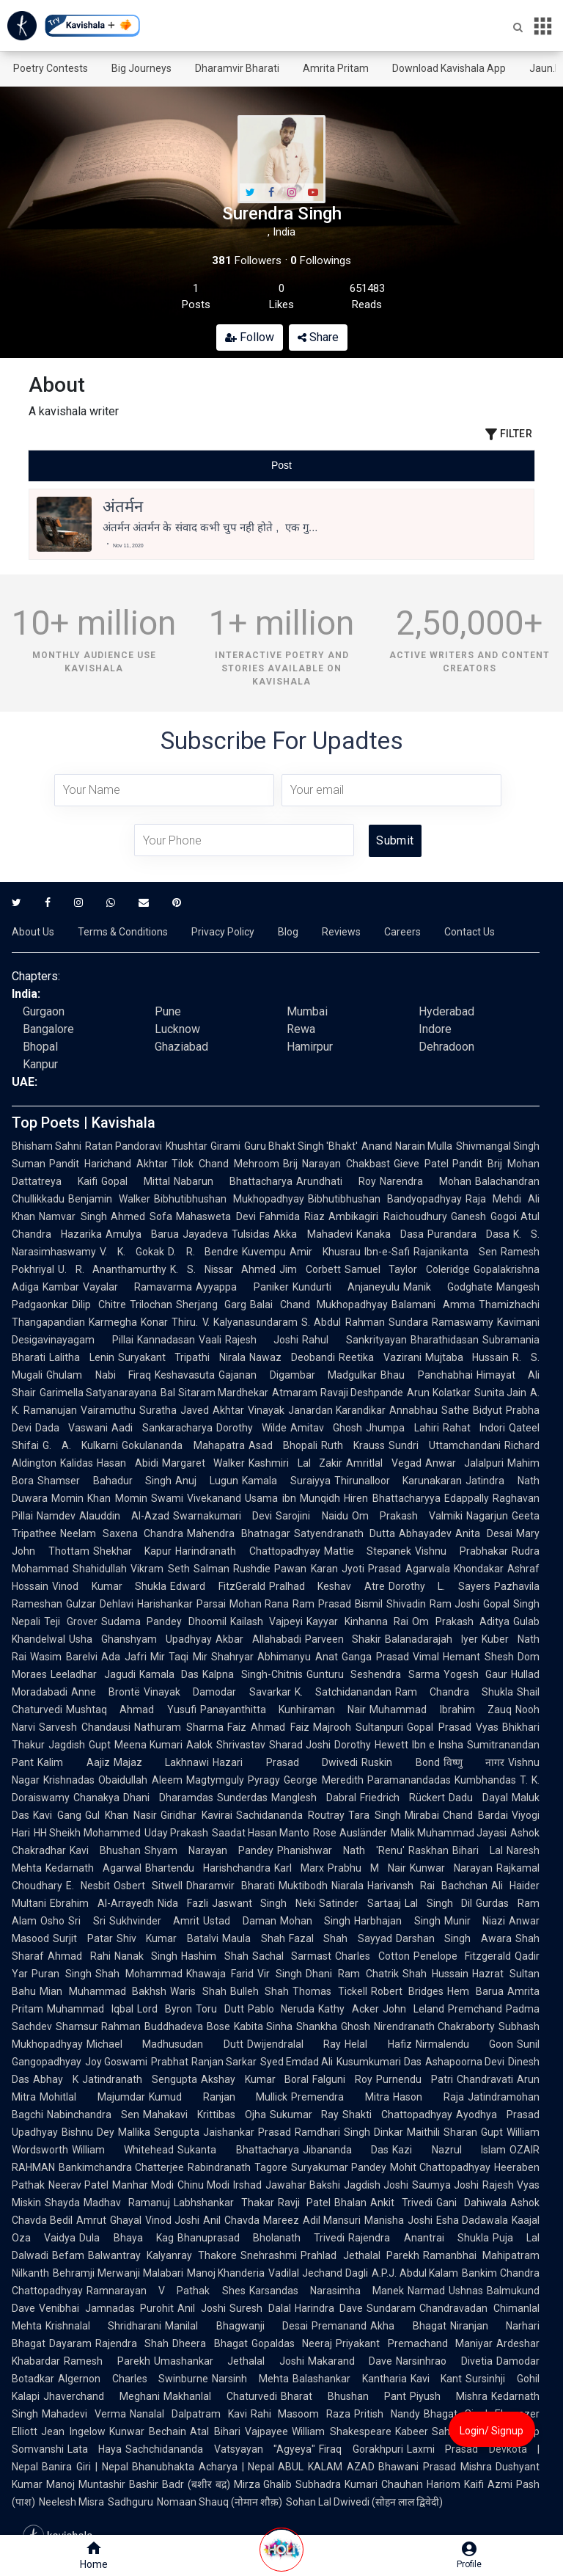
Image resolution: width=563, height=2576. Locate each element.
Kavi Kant (437, 2379)
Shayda (62, 2202)
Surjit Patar (83, 1938)
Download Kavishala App (449, 68)
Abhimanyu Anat (297, 1657)
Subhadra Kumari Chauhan (359, 2484)
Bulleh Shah (260, 1991)
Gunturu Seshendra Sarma (373, 1674)
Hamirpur (310, 1047)
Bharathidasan (445, 1340)
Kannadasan (166, 1340)
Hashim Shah (215, 1956)
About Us (33, 932)
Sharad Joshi (300, 1745)
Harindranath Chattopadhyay (247, 1551)
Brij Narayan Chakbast (337, 1164)
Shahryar (232, 1657)
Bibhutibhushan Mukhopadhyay (229, 1199)
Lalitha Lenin (81, 1357)
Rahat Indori (474, 1428)
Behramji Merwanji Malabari (118, 2273)
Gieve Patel (421, 1164)
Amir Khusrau (325, 1252)
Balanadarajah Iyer (431, 1639)
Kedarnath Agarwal (93, 1868)
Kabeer (411, 2431)
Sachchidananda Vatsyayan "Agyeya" (220, 2449)
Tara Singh (374, 1815)
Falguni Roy (342, 2079)
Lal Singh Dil (439, 1903)
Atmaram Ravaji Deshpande (337, 1392)
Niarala (347, 1885)
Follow (249, 337)
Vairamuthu (108, 1410)
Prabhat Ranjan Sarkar (204, 2062)
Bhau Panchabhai (426, 1375)
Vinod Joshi (172, 2220)
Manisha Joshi (398, 2220)
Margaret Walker (204, 1463)
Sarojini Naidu (311, 1516)
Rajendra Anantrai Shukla (418, 2238)
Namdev (56, 1516)
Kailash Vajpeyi (266, 1621)
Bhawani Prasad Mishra (435, 2467)
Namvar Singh (73, 1216)
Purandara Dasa (468, 1234)
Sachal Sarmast (292, 1956)
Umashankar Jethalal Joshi (229, 2361)
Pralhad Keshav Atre (327, 1586)
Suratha (158, 1410)
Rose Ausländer (349, 1833)
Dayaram (70, 2343)
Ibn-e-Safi (387, 1252)
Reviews (341, 932)
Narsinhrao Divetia (444, 2361)
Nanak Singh (146, 1956)
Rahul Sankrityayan (354, 1340)
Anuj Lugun (206, 1480)
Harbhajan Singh (397, 1921)
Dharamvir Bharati (237, 68)
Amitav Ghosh (326, 1428)
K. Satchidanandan (343, 1692)
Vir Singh (279, 1974)
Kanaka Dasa (390, 1234)
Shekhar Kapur (132, 1551)
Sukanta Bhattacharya (237, 2150)
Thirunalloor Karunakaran (398, 1480)
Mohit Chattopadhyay (440, 2167)
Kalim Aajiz (73, 1762)
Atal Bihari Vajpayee (239, 2431)
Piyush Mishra (448, 2396)
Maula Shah (253, 1938)
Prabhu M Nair (367, 1868)
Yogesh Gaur (476, 1674)
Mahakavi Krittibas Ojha (204, 2114)
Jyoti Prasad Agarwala (396, 1569)
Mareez (281, 2220)
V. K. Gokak (132, 1252)
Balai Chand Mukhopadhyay (319, 1304)
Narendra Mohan (425, 1181)
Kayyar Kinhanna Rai (357, 1621)
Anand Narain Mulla (406, 1146)
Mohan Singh (315, 1921)
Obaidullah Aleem (140, 1780)
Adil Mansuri (332, 2220)
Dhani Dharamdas (168, 1797)
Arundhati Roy (336, 1181)
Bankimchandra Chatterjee (121, 2167)
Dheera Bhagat (209, 2343)
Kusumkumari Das (378, 2062)
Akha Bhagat (408, 2326)
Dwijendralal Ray (294, 2044)
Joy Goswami (116, 2062)
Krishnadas (69, 1780)
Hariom (443, 2484)
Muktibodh (303, 1885)
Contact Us (469, 932)
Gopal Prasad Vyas (452, 1727)
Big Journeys (141, 68)
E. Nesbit (88, 1885)
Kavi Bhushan (105, 1850)
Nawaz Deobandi (292, 1357)
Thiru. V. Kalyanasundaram (235, 1322)
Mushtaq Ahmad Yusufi (131, 1709)
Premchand (475, 2009)
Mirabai (422, 1815)
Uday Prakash (176, 1833)
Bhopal (40, 1047)
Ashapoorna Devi (464, 2062)
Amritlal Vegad (384, 1463)
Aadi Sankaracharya (161, 1428)
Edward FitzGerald (217, 1586)
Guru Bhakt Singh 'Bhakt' (301, 1146)
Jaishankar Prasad (247, 2132)
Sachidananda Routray (290, 1815)
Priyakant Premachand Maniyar (414, 2343)
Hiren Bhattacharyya (392, 1498)
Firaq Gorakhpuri (360, 2449)
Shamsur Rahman (98, 2026)
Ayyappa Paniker (242, 1287)
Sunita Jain (500, 1392)
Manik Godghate (448, 1287)
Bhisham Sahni (46, 1146)
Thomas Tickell (329, 1991)
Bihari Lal (477, 1850)
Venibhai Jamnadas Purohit (106, 2308)
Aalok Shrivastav (225, 1745)
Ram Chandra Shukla (454, 1692)
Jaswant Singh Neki (264, 1903)
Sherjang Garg (211, 1304)
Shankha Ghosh (332, 2026)
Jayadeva (205, 1234)
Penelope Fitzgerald (462, 1956)
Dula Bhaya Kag (126, 2238)
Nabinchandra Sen (93, 2114)
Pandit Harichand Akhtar (108, 1164)
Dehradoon (446, 1047)
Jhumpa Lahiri (402, 1428)
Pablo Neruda (281, 2009)
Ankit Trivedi (401, 2202)
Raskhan (428, 1850)
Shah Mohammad (139, 1974)
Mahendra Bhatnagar (238, 1533)
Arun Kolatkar (438, 1392)
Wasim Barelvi (63, 1657)
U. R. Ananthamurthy (112, 1269)
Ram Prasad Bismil (337, 1604)
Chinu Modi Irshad (219, 2185)
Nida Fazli (183, 1903)
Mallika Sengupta (158, 2132)
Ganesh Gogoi (484, 1216)
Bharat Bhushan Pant (343, 2396)
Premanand (339, 2326)
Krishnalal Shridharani (103, 2326)
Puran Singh (62, 1974)
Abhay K (55, 2079)
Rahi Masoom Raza (301, 2414)
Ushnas (466, 2290)
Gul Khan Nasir (121, 1815)
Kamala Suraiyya (286, 1480)
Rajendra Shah (132, 2343)
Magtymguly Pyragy (233, 1780)
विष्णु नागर (474, 1762)
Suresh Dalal (260, 2308)
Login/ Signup (491, 2431)
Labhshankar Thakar (224, 2202)
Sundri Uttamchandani (445, 1445)
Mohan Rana (259, 1604)
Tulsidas (251, 1234)
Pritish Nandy (387, 2414)
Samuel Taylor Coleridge (407, 1269)
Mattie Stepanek (368, 1551)
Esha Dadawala (472, 2220)
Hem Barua (475, 1991)
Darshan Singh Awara (454, 1938)
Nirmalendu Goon (464, 2044)
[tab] (113, 465)
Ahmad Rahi (79, 1956)
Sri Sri (87, 1921)
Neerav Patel (78, 2185)
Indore (435, 1029)
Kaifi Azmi (488, 2484)
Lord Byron (164, 2009)
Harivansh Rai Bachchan (427, 1885)
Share (318, 337)
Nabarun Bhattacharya (233, 1181)
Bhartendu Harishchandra (208, 1868)
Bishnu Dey (88, 2132)
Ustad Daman (239, 1921)
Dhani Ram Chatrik (352, 1974)
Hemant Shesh (478, 1657)
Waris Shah (198, 1991)
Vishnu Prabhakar (461, 1551)
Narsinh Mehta (250, 2379)
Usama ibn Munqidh (292, 1498)
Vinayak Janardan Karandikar (317, 1410)
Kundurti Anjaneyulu (346, 1287)
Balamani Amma (433, 1304)
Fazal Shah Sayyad (340, 1938)
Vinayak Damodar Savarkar (217, 1692)
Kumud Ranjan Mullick (218, 2097)
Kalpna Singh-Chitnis (252, 1674)
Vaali (210, 1340)
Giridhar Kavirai (196, 1815)
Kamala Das (169, 1674)
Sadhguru (130, 2502)
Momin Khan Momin (99, 1498)
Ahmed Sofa (142, 1216)
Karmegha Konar (128, 1322)
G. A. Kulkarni (80, 1445)
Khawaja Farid (220, 1974)
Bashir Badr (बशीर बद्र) (179, 2484)
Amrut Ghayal (108, 2220)
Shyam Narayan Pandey (208, 1850)
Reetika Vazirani (380, 1357)
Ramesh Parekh (107, 2361)
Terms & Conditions (123, 932)
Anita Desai (483, 1533)
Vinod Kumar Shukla (109, 1586)
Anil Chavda (231, 2220)
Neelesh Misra (71, 2502)
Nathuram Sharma (178, 1727)
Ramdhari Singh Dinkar (349, 2132)
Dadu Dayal (478, 1797)
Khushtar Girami (203, 1146)
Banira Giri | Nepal (85, 2467)
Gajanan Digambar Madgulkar (297, 1375)
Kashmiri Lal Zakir (295, 1463)
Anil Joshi (201, 2308)
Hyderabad (446, 1011)
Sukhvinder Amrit (154, 1921)
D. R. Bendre (203, 1252)
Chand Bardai (475, 1815)
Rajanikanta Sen (455, 1252)
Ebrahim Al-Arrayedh (102, 1903)
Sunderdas (242, 1797)
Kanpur (40, 1064)
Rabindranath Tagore (237, 2167)
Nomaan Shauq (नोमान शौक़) (219, 2502)
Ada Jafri (124, 1657)
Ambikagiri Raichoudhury (387, 1216)
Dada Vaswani (71, 1428)
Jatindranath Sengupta (139, 2079)
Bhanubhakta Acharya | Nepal (203, 2467)
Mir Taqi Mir (179, 1657)
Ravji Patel (304, 2202)
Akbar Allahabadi (258, 1639)
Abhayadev (425, 1533)
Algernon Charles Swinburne (133, 2379)
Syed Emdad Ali (297, 2062)
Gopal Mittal (135, 1181)
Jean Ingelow (73, 2431)
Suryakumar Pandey (338, 2167)
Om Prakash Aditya (460, 1621)
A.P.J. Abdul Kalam (415, 2273)
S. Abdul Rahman (343, 1322)
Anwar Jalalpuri (464, 1463)
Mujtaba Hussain (467, 1357)
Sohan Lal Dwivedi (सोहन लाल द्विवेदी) (364, 2502)
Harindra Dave (329, 2308)
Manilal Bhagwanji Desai (236, 2326)
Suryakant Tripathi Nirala (182, 1357)
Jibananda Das (346, 2150)
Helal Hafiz (378, 2044)
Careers (402, 932)
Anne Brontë (105, 1692)
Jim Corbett (310, 1269)
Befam (68, 2255)
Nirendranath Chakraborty (434, 2026)
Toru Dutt (220, 2009)
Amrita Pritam (336, 68)
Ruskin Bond (400, 1762)
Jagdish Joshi (376, 2185)
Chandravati (485, 2079)
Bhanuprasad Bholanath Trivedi (261, 2238)
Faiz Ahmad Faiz (268, 1727)
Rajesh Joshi (262, 1340)
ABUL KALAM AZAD (326, 2467)
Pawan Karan (305, 1569)
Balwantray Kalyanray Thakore (162, 2255)
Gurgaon (44, 1011)
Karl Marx (299, 1868)
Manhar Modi (143, 2185)
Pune (168, 1011)
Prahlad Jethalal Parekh (360, 2255)
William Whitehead (123, 2150)
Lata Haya (94, 2449)
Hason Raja (428, 2097)
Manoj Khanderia (226, 2273)
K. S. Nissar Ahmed (223, 1269)
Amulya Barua (142, 1234)
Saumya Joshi (445, 2185)
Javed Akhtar (212, 1410)
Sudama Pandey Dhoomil (164, 1621)
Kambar (61, 1287)
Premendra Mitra (340, 2097)
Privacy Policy (222, 932)
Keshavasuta (185, 1375)
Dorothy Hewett (371, 1745)
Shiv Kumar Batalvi (167, 1938)
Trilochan (151, 1304)
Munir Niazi (475, 1921)
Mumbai (307, 1011)
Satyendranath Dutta (345, 1533)
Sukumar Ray (304, 2114)
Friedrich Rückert (402, 1797)
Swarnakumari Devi (222, 1516)
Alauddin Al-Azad (124, 1516)
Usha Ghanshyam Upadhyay (140, 1639)
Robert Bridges (407, 1991)
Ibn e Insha (437, 1745)
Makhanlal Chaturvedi (220, 2396)
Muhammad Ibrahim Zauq (440, 1709)
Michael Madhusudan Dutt (165, 2044)
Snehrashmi (268, 2255)
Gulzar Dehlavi (99, 1604)
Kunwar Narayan (451, 1868)
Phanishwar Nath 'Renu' (341, 1850)
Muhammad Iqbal (90, 2009)
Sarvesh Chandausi (84, 1727)
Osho (52, 1921)
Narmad (426, 2290)
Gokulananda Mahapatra (183, 1445)
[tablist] (281, 465)
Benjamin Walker (109, 1199)
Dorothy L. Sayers (439, 1586)
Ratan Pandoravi (123, 1146)
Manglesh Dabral (313, 1797)
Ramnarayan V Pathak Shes (166, 2290)
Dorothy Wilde (251, 1428)
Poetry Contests (50, 68)
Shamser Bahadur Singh (104, 1480)
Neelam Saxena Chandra (121, 1533)
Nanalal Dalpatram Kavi (188, 2414)
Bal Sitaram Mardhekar (214, 1392)
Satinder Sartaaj (360, 1903)
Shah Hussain (435, 1974)
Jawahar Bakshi (302, 2185)
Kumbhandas (485, 1780)
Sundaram (391, 2308)
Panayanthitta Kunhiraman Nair (283, 1709)
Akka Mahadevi (312, 1234)
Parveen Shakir (343, 1639)
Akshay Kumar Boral (255, 2079)
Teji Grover (70, 1621)
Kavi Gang (57, 1815)
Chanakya (96, 1797)
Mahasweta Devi (216, 1216)
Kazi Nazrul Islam (449, 2150)
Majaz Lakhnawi (162, 1762)
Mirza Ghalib (263, 2484)
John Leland (413, 2009)
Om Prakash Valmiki (407, 1516)
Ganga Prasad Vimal (391, 1657)
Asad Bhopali (283, 1445)
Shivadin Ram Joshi (433, 1604)
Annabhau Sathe (429, 1410)
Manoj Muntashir (85, 2484)
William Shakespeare (341, 2431)
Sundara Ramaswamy (441, 1322)
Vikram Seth (159, 1569)
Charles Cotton (372, 1956)
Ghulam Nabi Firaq (98, 1375)
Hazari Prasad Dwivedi (285, 1762)
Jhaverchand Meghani (101, 2396)
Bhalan (350, 2202)
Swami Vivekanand (196, 1498)
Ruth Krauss (353, 1445)
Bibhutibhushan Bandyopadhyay (385, 1199)
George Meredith (324, 1780)
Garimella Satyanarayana (98, 1392)
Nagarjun (487, 1516)
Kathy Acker (348, 2009)
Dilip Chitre (99, 1304)
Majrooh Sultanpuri (358, 1727)
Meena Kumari (148, 1745)
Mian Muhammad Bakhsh (103, 1991)
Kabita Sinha (263, 2026)
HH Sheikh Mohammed (87, 1833)
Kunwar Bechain (148, 2431)
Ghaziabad (181, 1047)
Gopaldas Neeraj (291, 2343)
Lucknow (177, 1029)
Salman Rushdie (232, 1569)
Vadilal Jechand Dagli (318, 2273)
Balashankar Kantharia (349, 2379)
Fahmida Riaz (292, 1216)
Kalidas (76, 1463)
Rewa (301, 1029)
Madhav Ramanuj (127, 2202)
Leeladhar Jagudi (93, 1674)
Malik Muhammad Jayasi (449, 1833)
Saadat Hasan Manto (261, 1833)
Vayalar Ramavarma (137, 1287)
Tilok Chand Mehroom (225, 1164)
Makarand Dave (350, 2361)
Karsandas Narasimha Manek (326, 2290)
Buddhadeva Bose (186, 2026)
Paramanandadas (409, 1780)
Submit (394, 840)
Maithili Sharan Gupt (455, 2132)
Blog (288, 932)
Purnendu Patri (414, 2079)
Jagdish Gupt (79, 1745)
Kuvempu (264, 1252)
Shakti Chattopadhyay (397, 2114)
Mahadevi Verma (84, 2414)
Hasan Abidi (127, 1463)
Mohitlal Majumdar (92, 2097)
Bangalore (48, 1029)
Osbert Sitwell (148, 1885)
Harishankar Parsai (181, 1604)
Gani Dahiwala (471, 2202)
